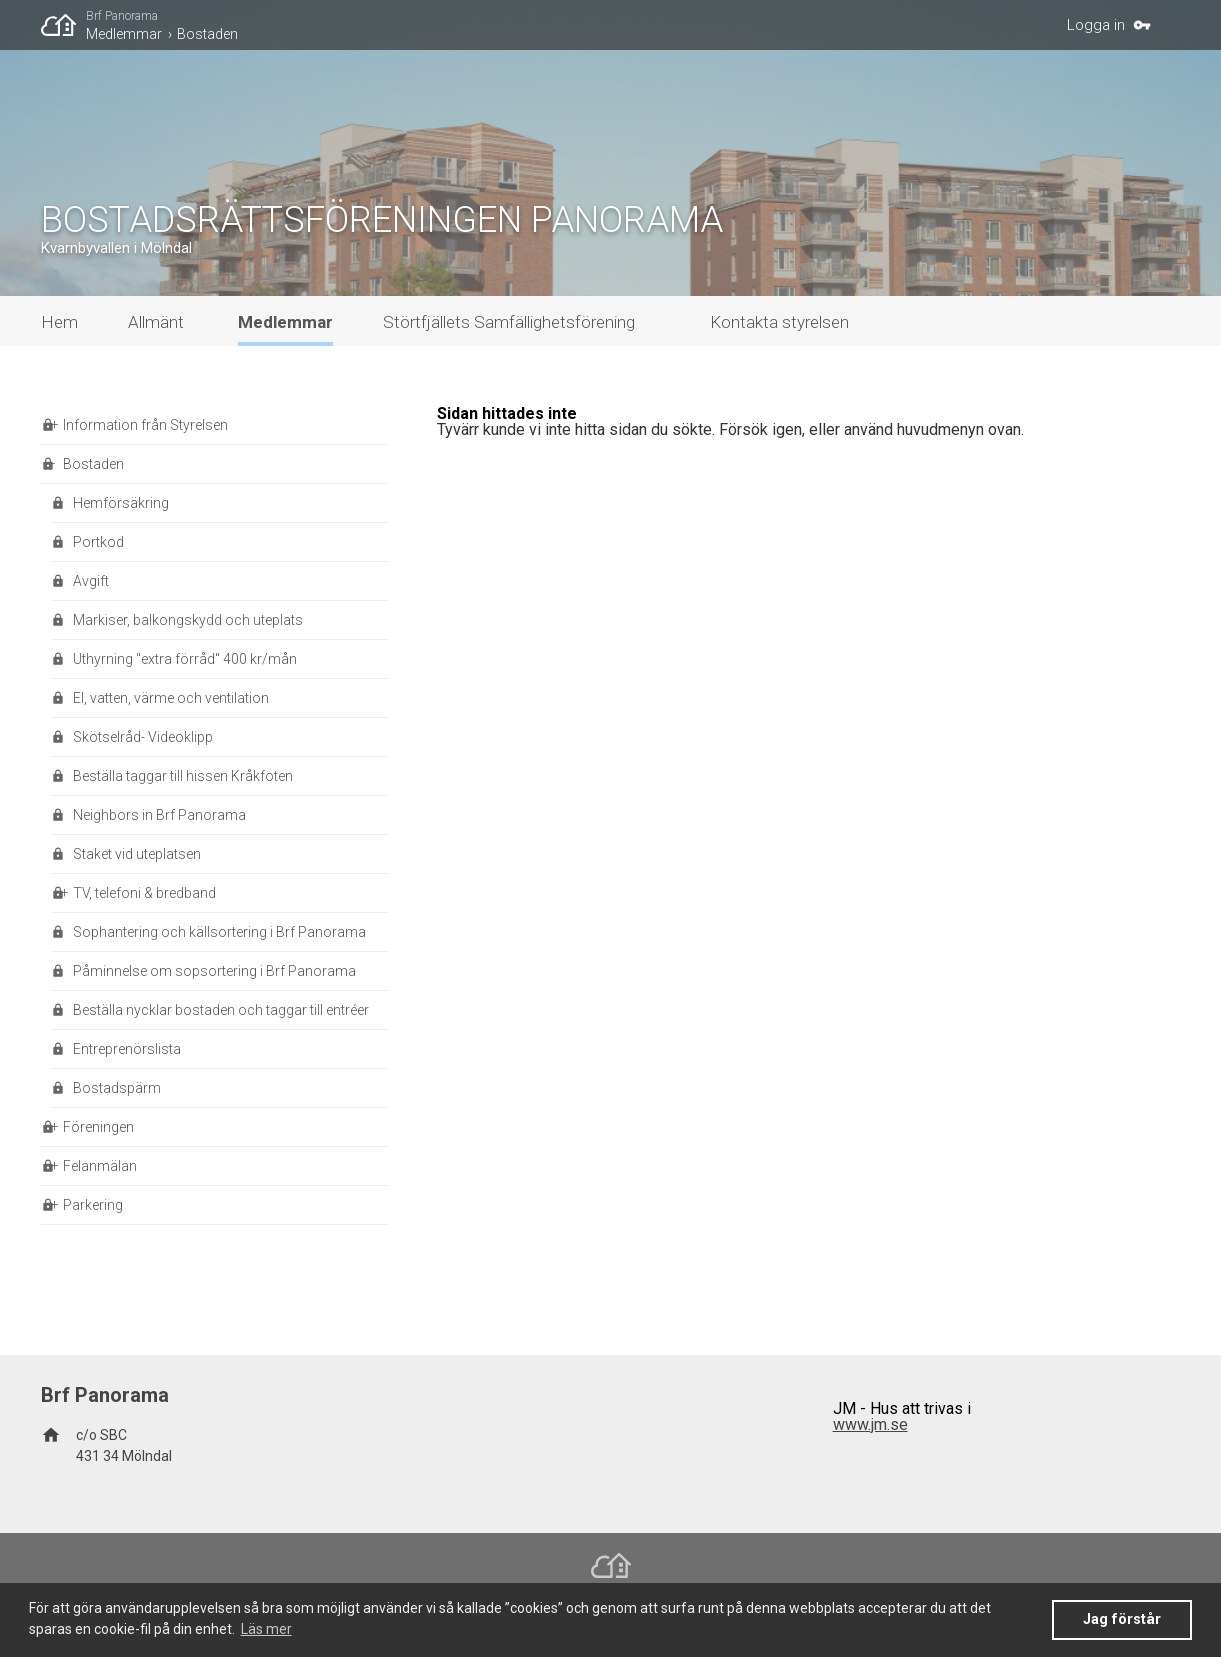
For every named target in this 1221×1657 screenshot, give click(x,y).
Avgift (91, 581)
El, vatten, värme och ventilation (171, 698)
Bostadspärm (117, 1088)
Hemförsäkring (121, 503)
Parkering (93, 1205)
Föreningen (98, 1127)
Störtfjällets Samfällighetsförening (509, 322)
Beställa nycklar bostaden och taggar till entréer (221, 1010)
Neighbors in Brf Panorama (159, 815)
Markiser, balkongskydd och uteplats (188, 620)
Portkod (98, 542)
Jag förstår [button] (1122, 1619)
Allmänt (156, 322)
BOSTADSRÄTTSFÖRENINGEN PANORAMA (382, 220)
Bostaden (207, 34)
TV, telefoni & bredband (144, 893)
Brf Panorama (122, 16)
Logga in (1096, 25)
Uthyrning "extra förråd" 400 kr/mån (185, 659)
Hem (59, 322)
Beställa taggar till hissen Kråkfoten (183, 776)
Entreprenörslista (127, 1049)
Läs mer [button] (266, 1629)
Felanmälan (100, 1166)
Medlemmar (124, 34)
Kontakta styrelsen (779, 322)
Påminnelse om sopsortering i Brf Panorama (214, 971)
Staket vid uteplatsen (137, 854)
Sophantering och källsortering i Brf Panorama (219, 932)
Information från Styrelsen (145, 425)
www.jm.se (870, 1424)
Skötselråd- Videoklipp (143, 737)
